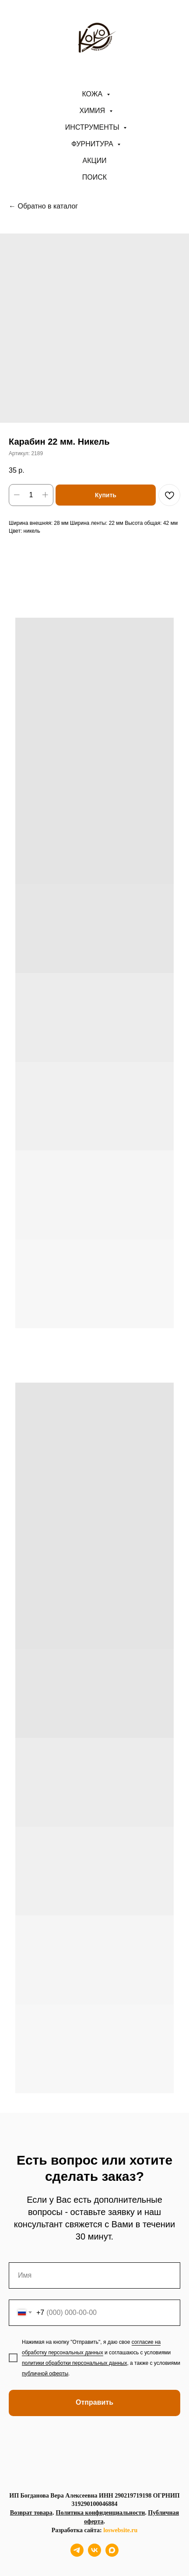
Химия (93, 110)
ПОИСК (94, 177)
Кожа (93, 94)
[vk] (94, 2554)
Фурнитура (93, 144)
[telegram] (77, 2554)
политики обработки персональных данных (74, 2363)
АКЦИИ (95, 160)
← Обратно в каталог (43, 206)
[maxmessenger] (112, 2554)
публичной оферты (45, 2374)
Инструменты (93, 127)
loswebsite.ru (120, 2530)
